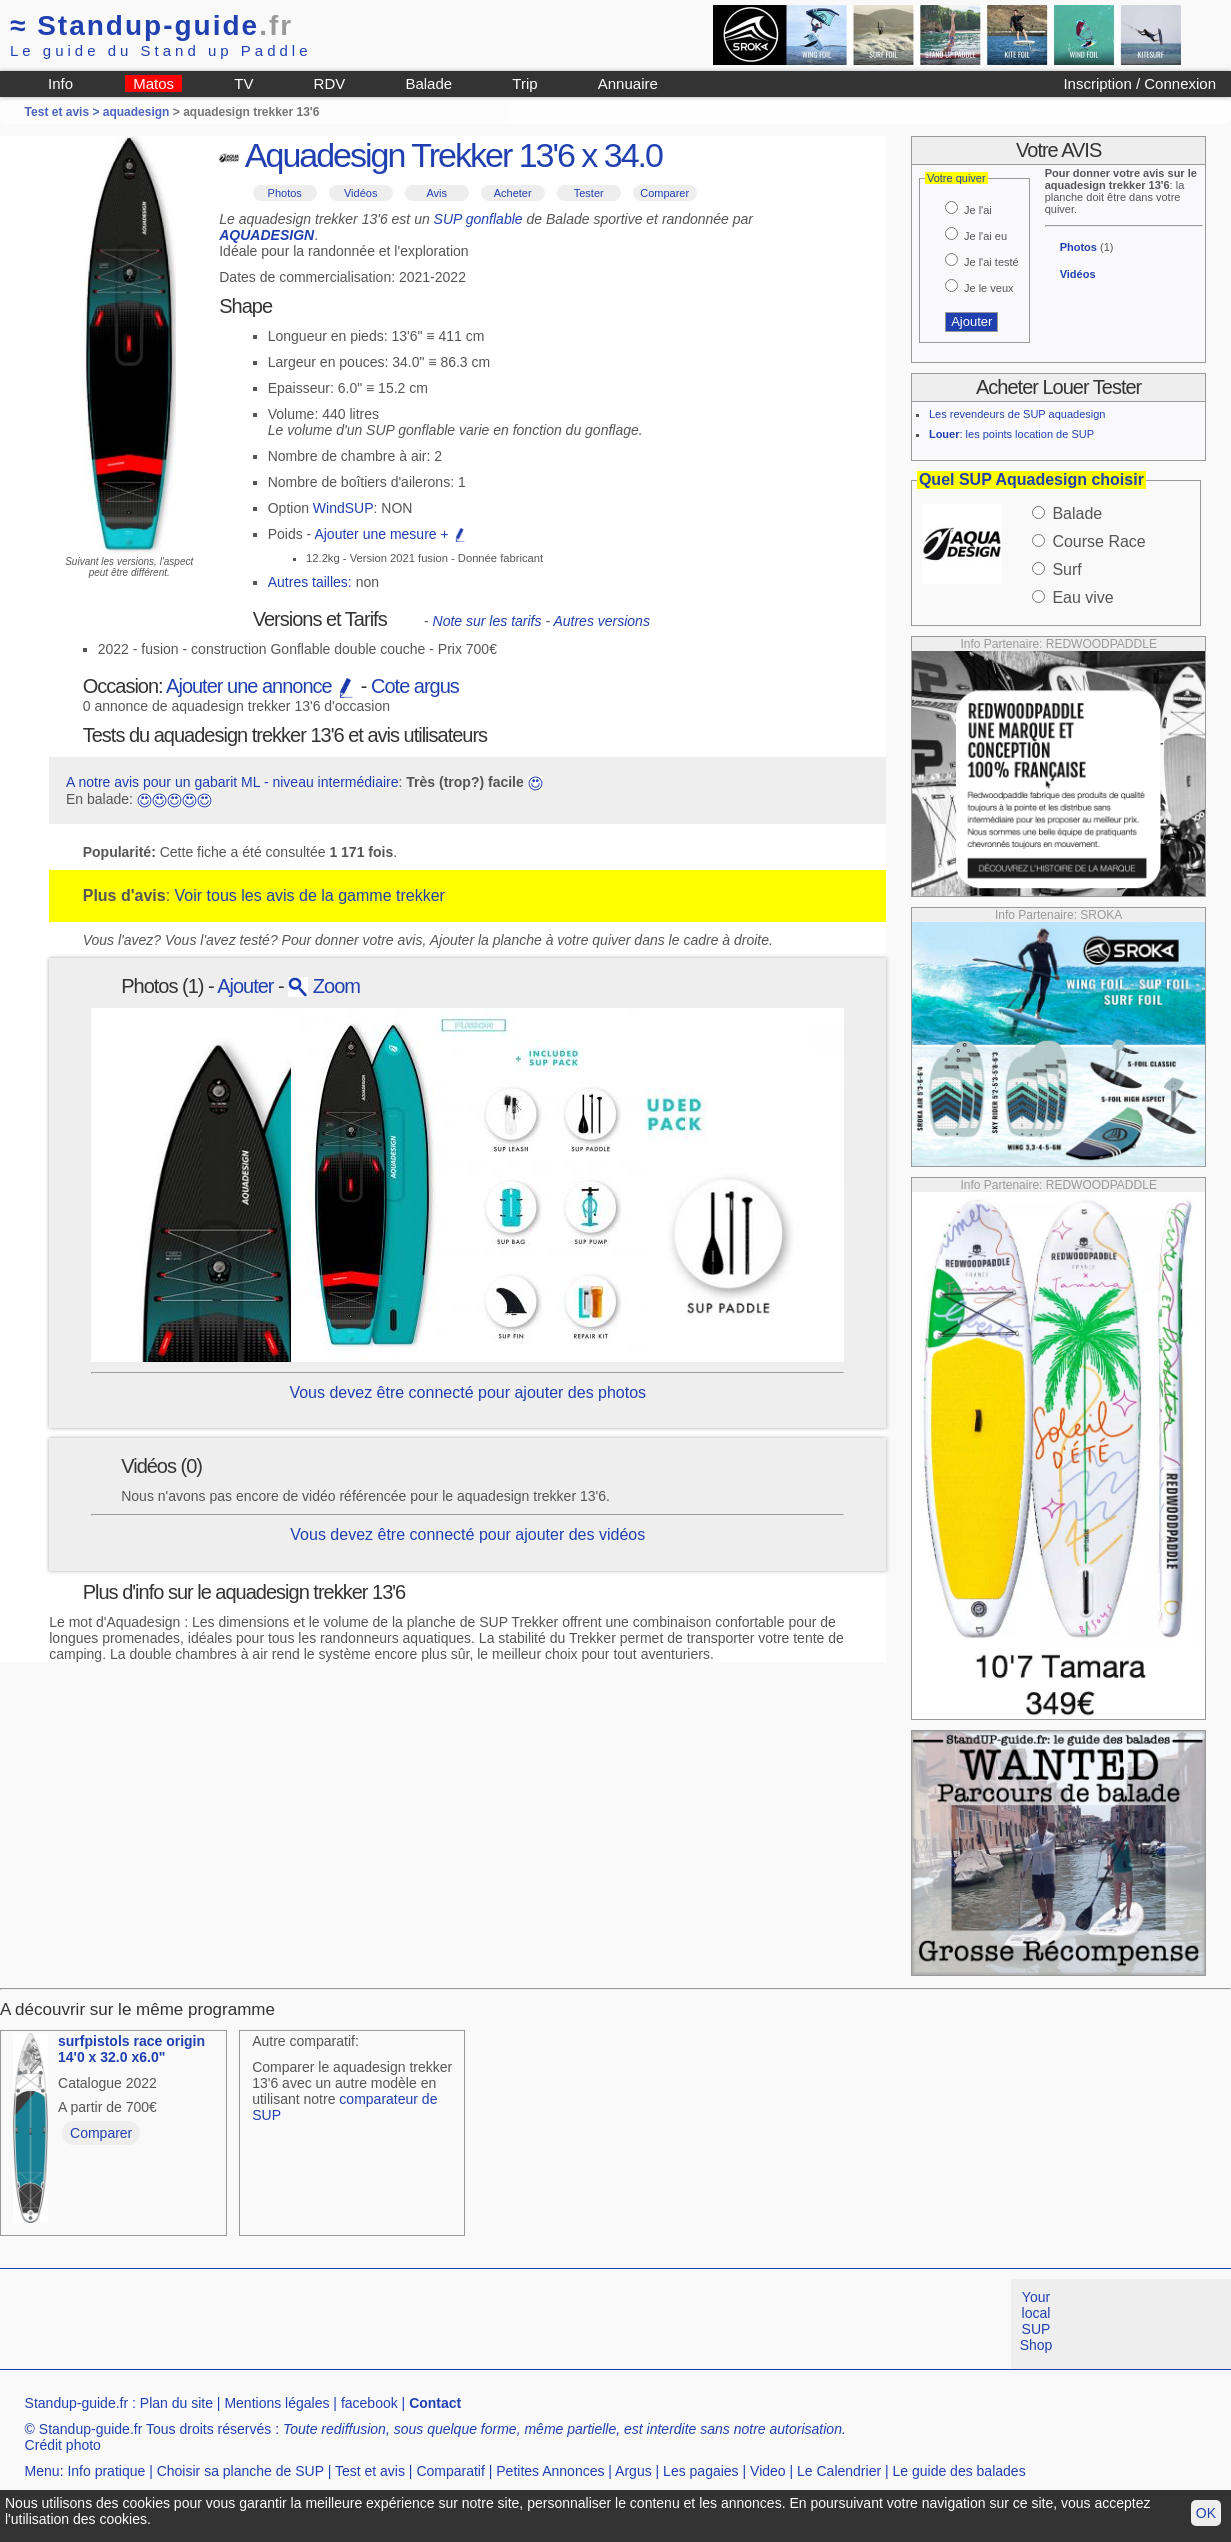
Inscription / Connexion (1139, 83)
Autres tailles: (310, 582)
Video (768, 2471)
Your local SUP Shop (1036, 2321)
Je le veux (989, 288)
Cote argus (415, 686)
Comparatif (450, 2471)
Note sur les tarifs (487, 621)
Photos (285, 193)
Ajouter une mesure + (390, 534)
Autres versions (601, 621)
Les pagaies (701, 2471)
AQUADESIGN (266, 235)
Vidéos (360, 193)
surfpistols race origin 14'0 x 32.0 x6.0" (131, 2049)
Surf (1066, 569)
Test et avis (370, 2471)
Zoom (324, 986)
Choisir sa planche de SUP (240, 2471)
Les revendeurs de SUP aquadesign (1017, 414)
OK (1206, 2513)
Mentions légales (276, 2403)
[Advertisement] (364, 2324)
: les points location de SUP (1011, 434)
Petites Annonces (550, 2471)
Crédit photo (63, 2445)
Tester (589, 193)
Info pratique (106, 2471)
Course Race (1098, 541)
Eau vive (1082, 597)
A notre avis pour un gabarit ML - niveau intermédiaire (232, 782)
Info (60, 83)
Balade (428, 83)
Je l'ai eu (985, 236)
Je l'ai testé (991, 262)
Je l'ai (978, 210)
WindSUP (343, 508)
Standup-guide (151, 25)
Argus (633, 2471)
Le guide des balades (959, 2471)
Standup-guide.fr (77, 2403)
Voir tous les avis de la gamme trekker (310, 895)
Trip (524, 83)
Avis (436, 193)
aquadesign (136, 112)
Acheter (513, 193)
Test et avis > (64, 112)
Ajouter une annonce (261, 686)
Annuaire (628, 83)
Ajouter (245, 986)
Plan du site (176, 2403)
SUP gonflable (478, 219)
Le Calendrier (839, 2471)
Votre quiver (956, 178)
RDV (330, 83)
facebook (369, 2403)
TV (243, 83)
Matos (153, 83)
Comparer (664, 193)
